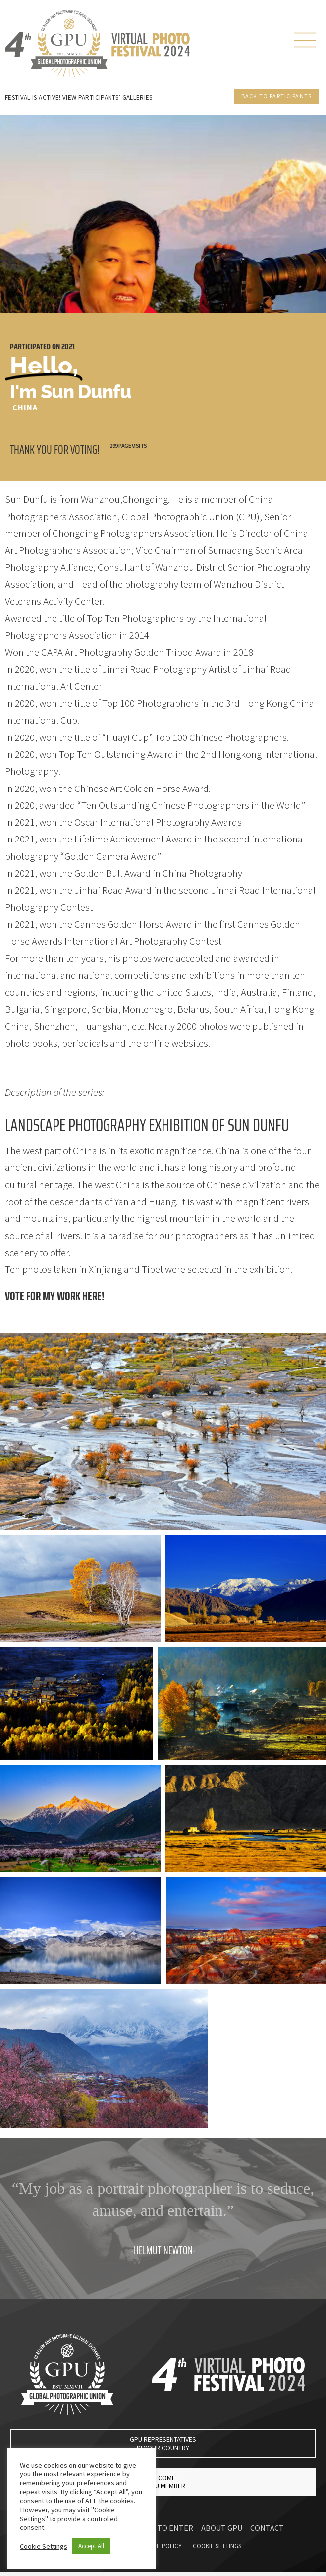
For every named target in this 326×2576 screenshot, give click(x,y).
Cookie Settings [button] (43, 2546)
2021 (68, 346)
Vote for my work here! (55, 1296)
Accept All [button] (91, 2546)
